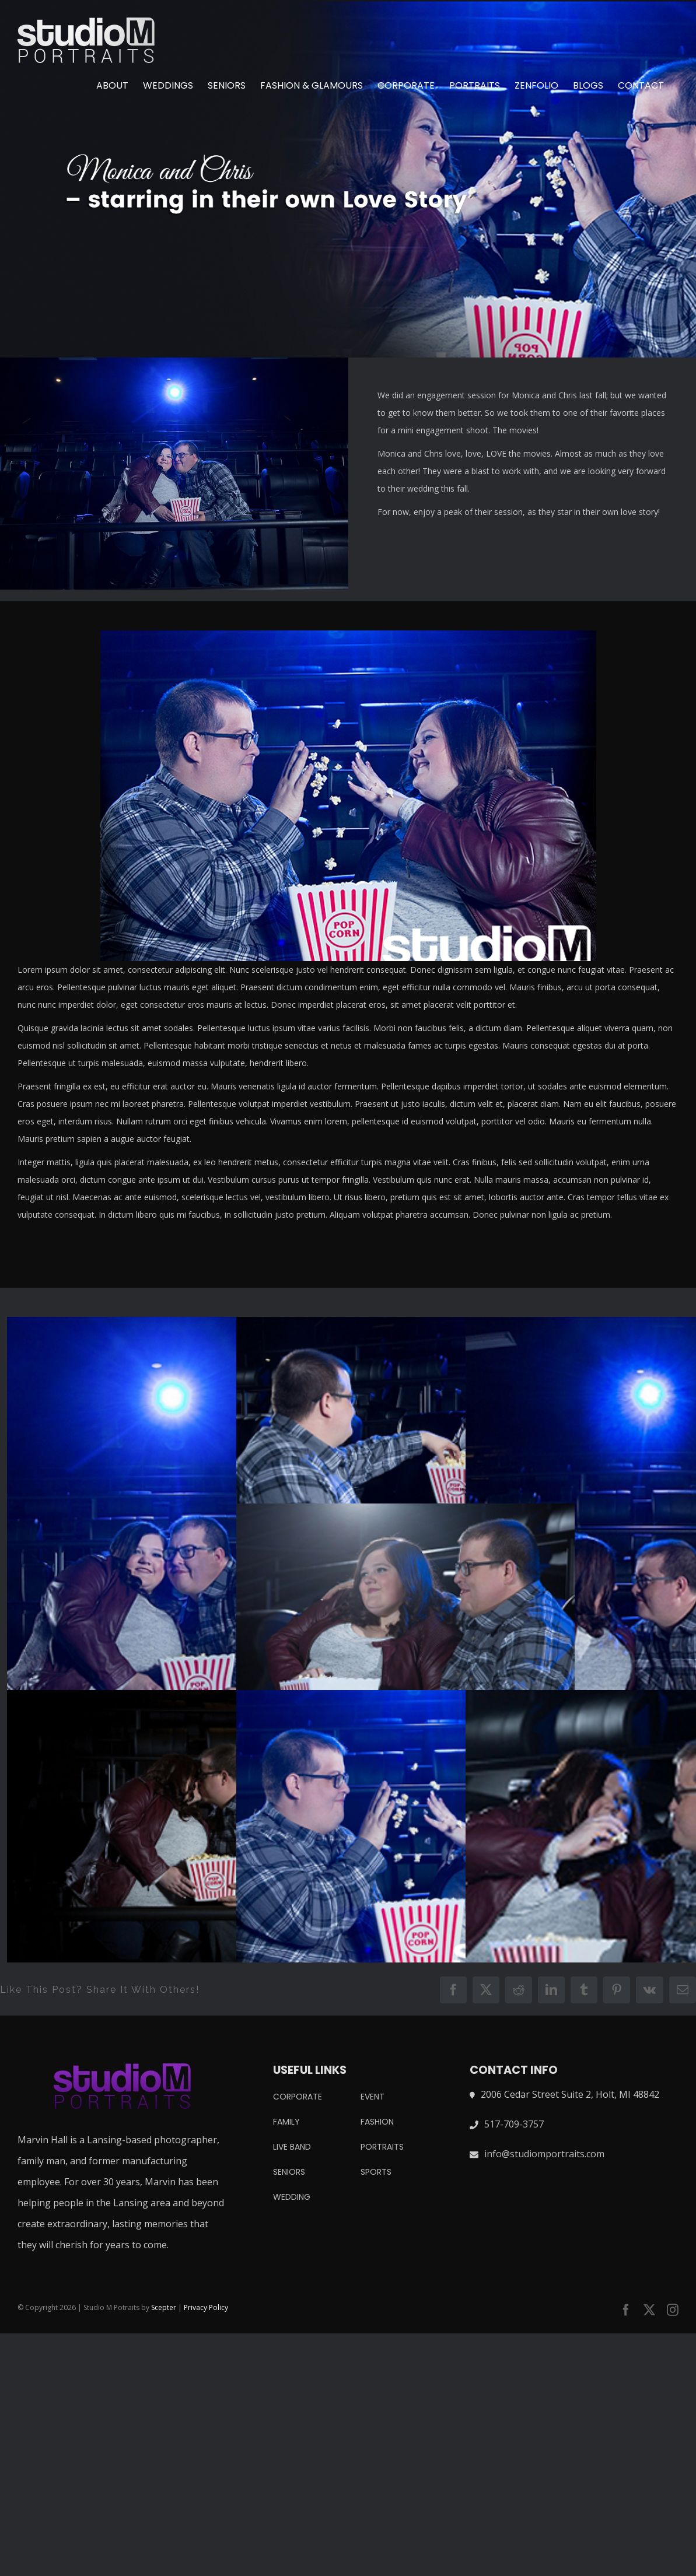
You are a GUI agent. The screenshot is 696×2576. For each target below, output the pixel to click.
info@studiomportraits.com (544, 2153)
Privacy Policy (206, 2307)
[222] (348, 179)
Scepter (163, 2307)
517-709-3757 (514, 2124)
